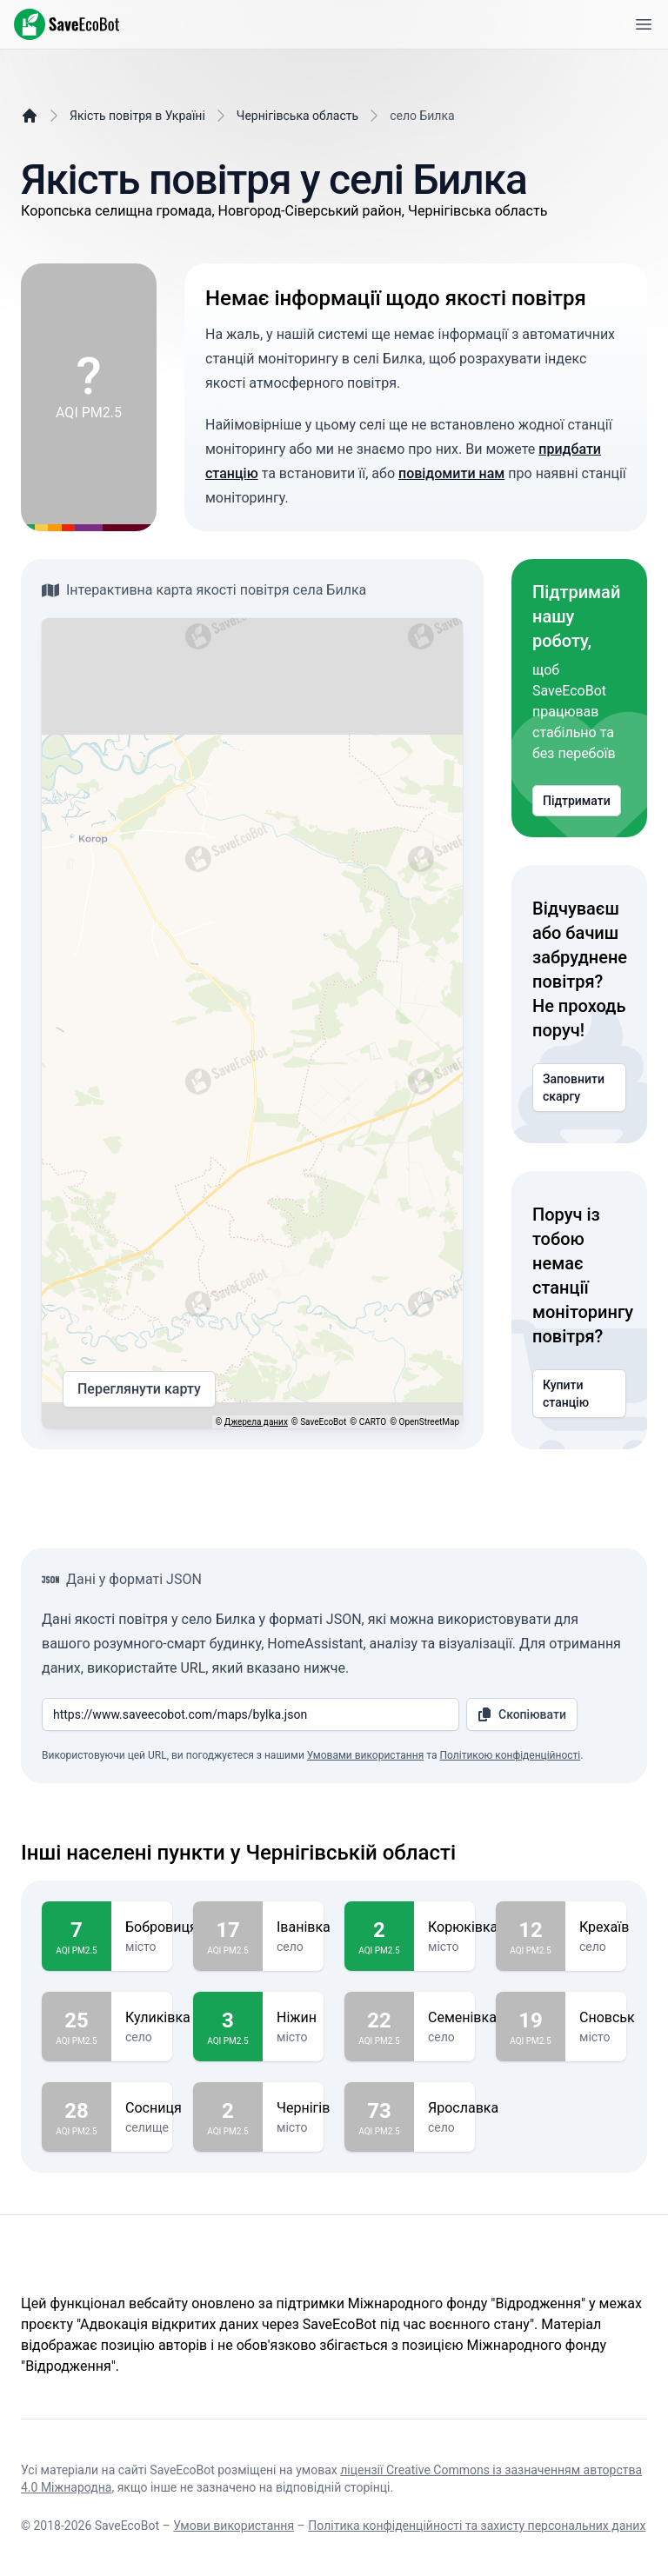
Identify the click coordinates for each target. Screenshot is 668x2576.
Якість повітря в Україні (137, 116)
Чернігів (303, 2108)
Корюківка (463, 1927)
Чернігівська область (297, 116)
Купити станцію (579, 1393)
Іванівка (304, 1927)
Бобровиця (161, 1927)
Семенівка (462, 2017)
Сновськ (607, 2017)
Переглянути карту (139, 1389)
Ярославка (463, 2108)
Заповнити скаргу (579, 1087)
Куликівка (157, 2017)
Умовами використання (365, 1755)
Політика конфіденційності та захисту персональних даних (476, 2526)
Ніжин (297, 2017)
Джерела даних (256, 1422)
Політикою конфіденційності (509, 1755)
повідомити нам (451, 473)
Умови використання (233, 2526)
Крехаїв (604, 1927)
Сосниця (153, 2108)
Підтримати (576, 800)
